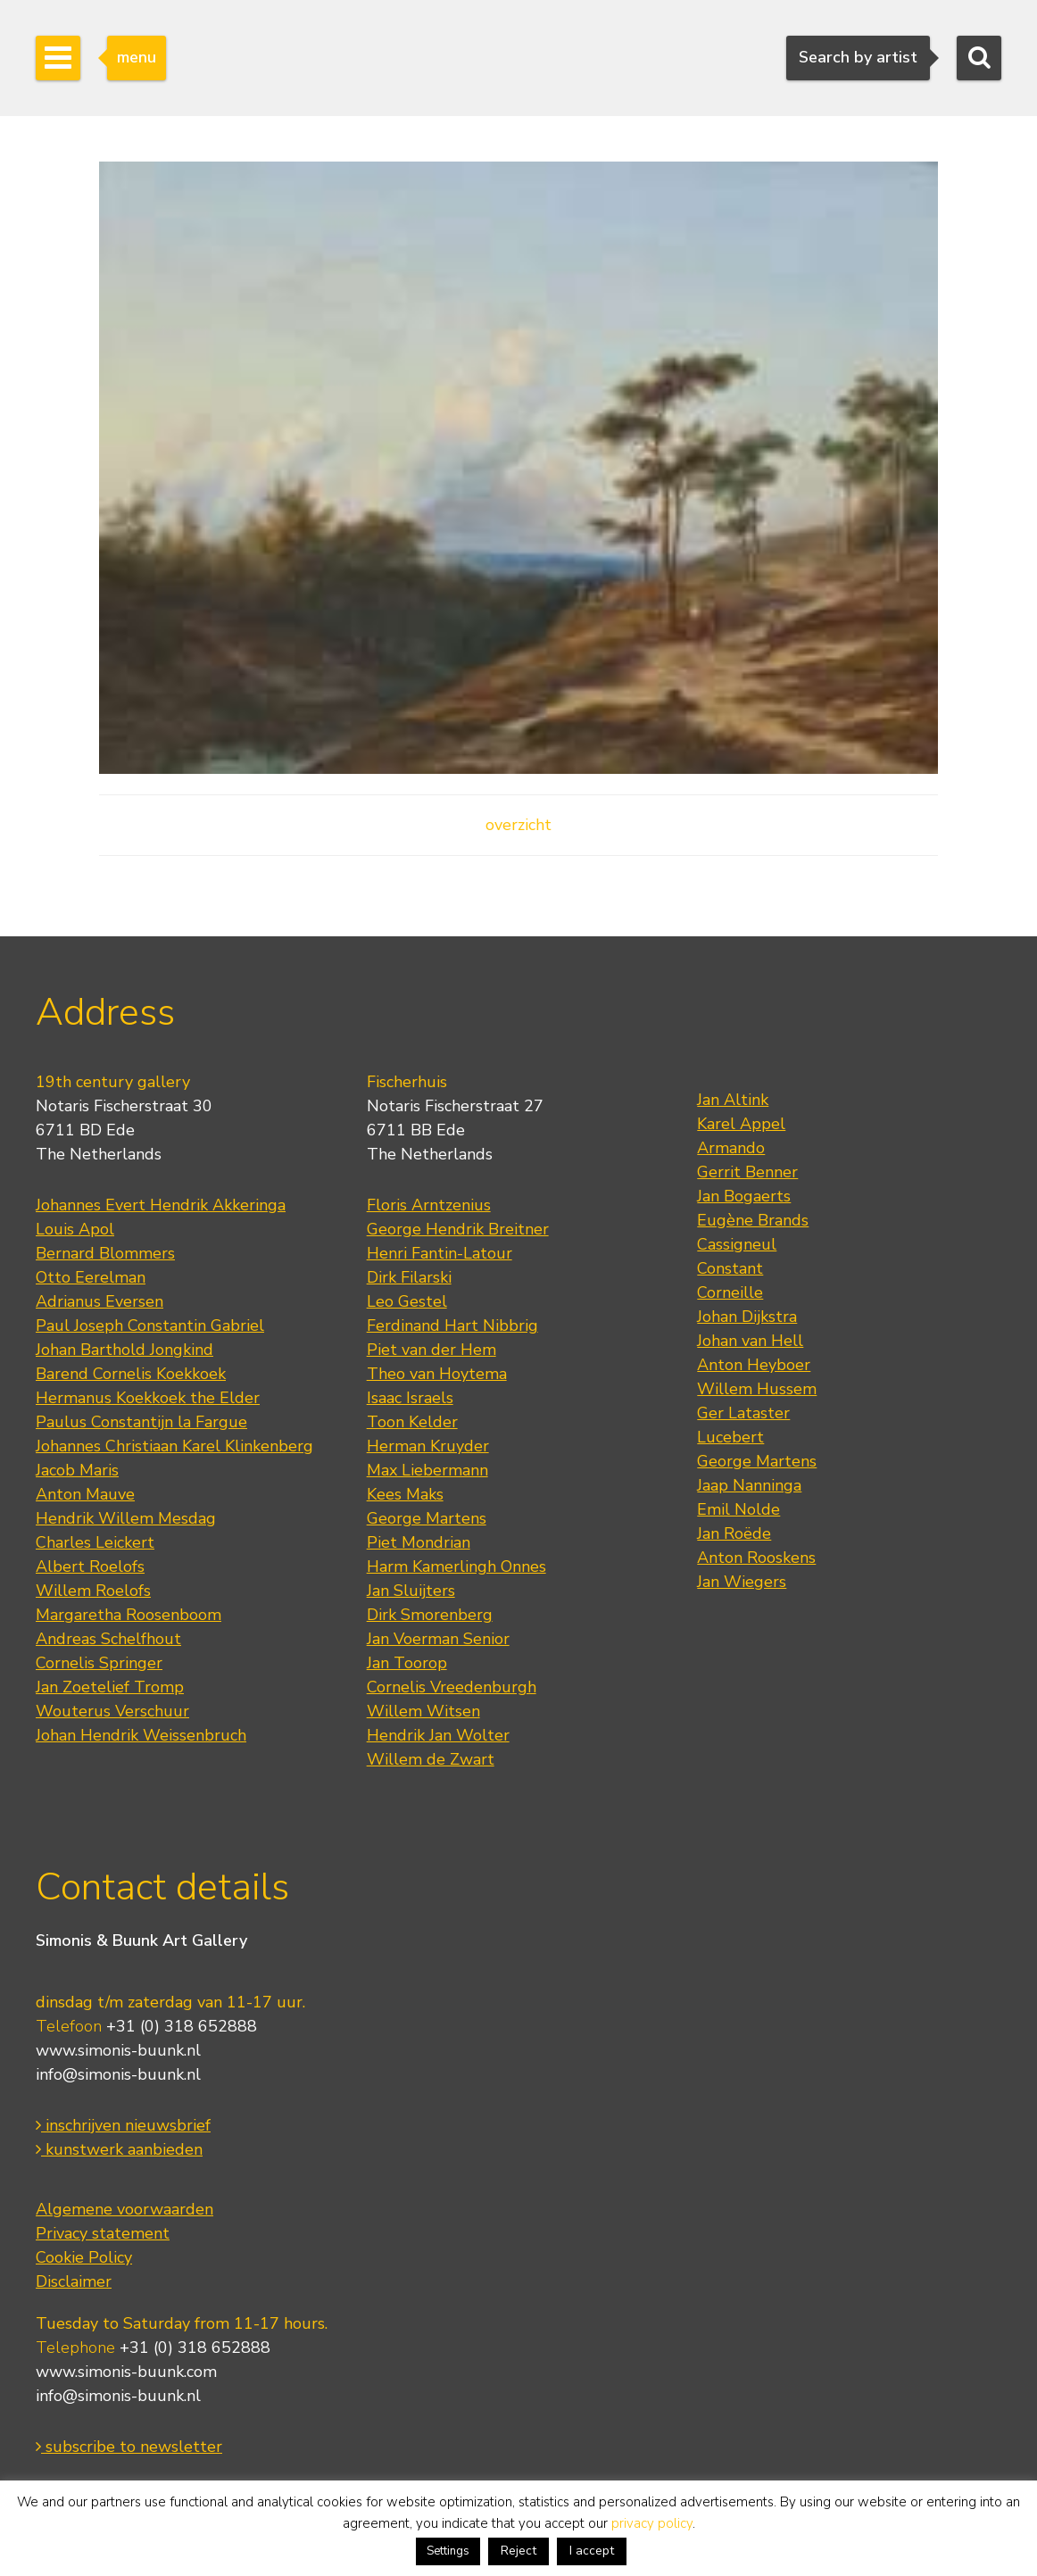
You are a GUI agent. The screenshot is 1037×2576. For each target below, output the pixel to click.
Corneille (730, 1292)
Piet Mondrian (418, 1542)
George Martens (426, 1518)
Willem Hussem (757, 1389)
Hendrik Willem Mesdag (126, 1518)
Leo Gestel (407, 1301)
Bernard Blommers (105, 1253)
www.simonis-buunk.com (126, 2371)
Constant (730, 1268)
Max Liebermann (427, 1470)
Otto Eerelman (90, 1277)
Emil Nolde (738, 1509)
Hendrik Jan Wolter (438, 1735)
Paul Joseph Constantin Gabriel (150, 1325)
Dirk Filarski (409, 1277)
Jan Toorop (407, 1663)
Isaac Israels (410, 1397)
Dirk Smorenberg (430, 1614)
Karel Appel (741, 1123)
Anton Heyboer (753, 1364)
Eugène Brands (753, 1220)
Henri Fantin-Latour (439, 1253)
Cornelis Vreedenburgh (451, 1687)
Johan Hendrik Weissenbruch (141, 1735)
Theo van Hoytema (437, 1373)
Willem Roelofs (93, 1590)
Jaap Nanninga (749, 1485)
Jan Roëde (734, 1533)
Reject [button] (518, 2550)
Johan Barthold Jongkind (124, 1349)
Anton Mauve (85, 1494)
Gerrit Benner (747, 1172)
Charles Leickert (95, 1542)
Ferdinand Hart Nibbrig (452, 1325)
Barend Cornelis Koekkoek (131, 1373)
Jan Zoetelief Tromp (110, 1687)
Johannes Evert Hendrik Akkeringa (161, 1205)
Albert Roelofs (90, 1566)
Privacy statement (103, 2233)
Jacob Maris (77, 1470)
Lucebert (730, 1437)
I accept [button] (591, 2550)
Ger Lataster (743, 1413)
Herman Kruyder (428, 1446)
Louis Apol (75, 1229)
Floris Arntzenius (429, 1205)
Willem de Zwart (430, 1759)
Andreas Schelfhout (108, 1638)
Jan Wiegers (741, 1581)
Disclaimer (74, 2281)
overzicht (518, 824)
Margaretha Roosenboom (128, 1614)
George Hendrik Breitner (458, 1229)
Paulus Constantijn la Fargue (141, 1422)
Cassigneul (736, 1244)
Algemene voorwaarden (124, 2209)
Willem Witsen (423, 1711)
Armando (731, 1148)
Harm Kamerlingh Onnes (456, 1566)
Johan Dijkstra (747, 1316)
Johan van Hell (750, 1340)
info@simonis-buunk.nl (118, 2074)
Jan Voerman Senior (438, 1638)
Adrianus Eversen (99, 1301)
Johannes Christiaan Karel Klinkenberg (174, 1446)
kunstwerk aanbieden (119, 2149)
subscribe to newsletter (129, 2446)
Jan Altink (732, 1099)
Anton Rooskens (756, 1557)
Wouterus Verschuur (112, 1711)
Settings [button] (448, 2551)
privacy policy (652, 2523)
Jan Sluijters (411, 1590)
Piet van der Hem (431, 1349)
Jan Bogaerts (744, 1196)
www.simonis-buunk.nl (118, 2050)
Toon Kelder (412, 1422)
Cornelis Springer (99, 1663)
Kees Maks (405, 1494)
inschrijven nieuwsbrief (123, 2125)
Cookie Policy (84, 2257)
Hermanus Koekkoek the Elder (148, 1397)
